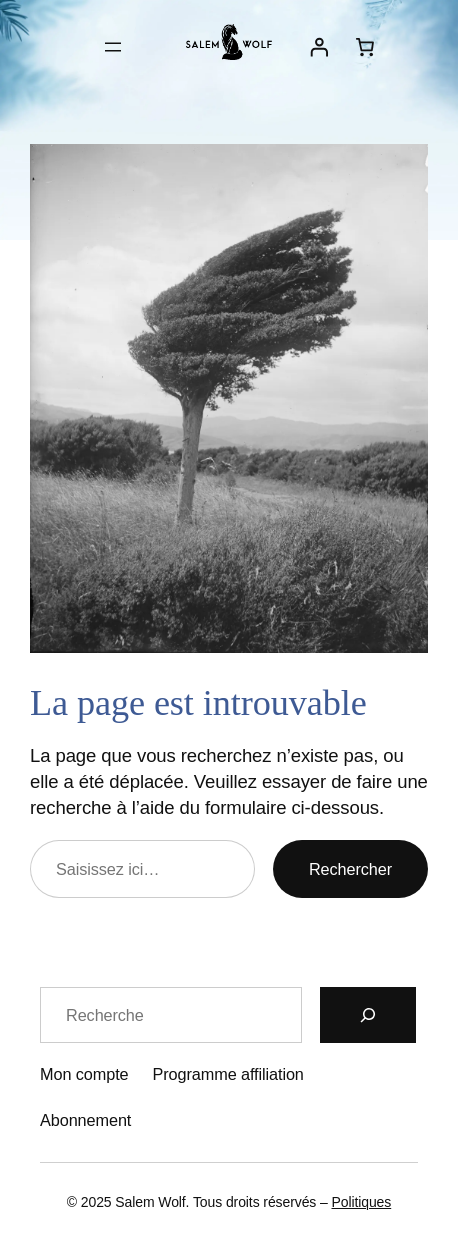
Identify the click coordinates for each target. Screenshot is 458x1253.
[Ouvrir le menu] (113, 47)
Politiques (362, 1202)
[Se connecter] (318, 47)
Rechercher (350, 869)
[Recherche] (368, 1015)
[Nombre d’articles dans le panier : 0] (365, 47)
